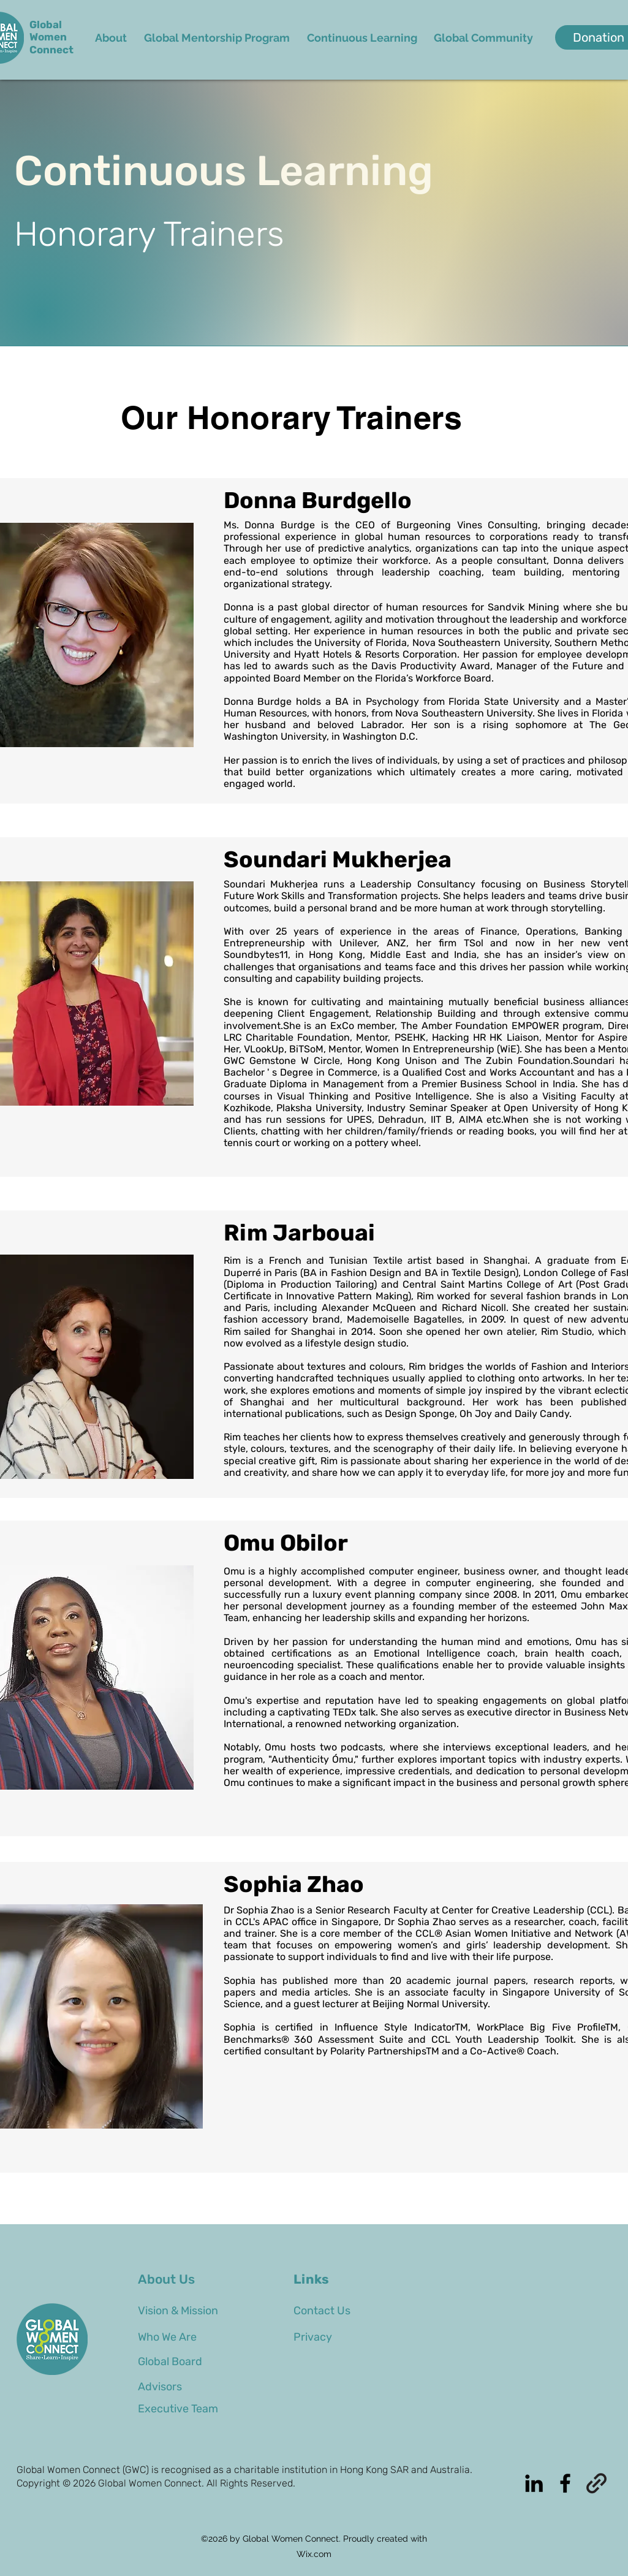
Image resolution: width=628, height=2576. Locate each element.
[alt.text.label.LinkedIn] (534, 2483)
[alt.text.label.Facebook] (565, 2483)
